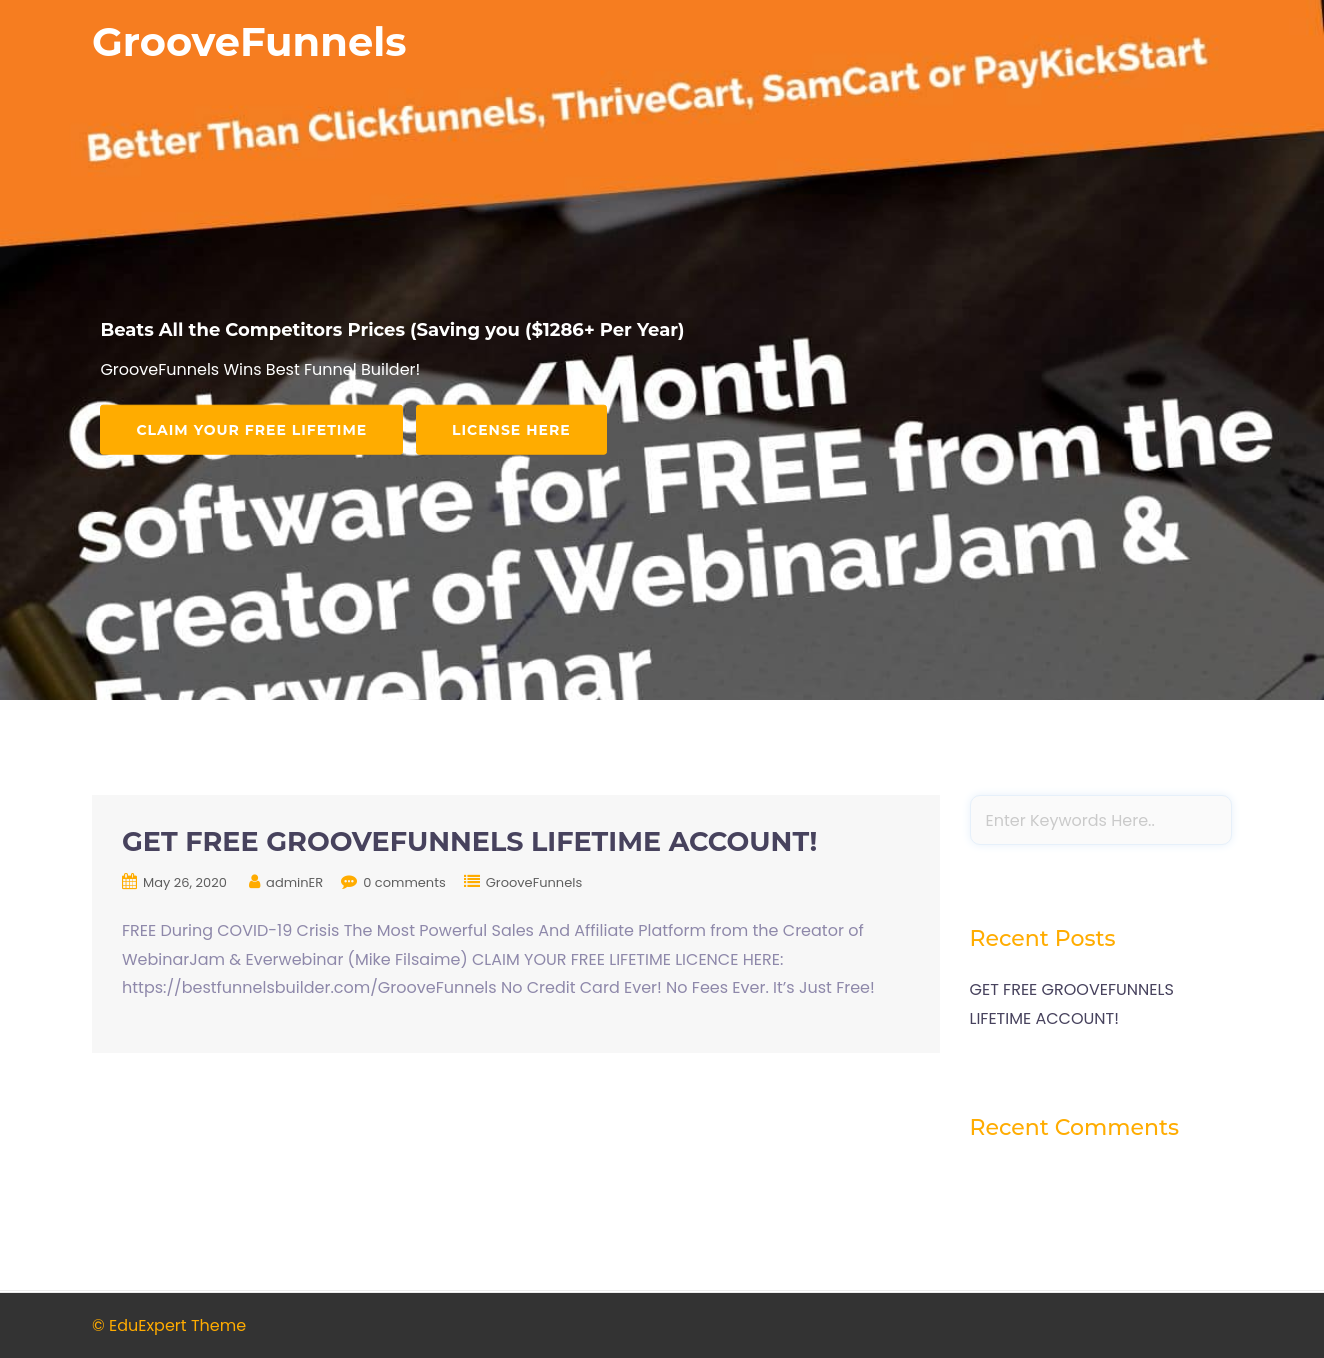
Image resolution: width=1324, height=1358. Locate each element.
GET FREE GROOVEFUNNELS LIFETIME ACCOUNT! (469, 841)
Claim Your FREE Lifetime (251, 429)
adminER (294, 882)
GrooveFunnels (249, 41)
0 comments (404, 882)
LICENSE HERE (511, 429)
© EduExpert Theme (169, 1325)
